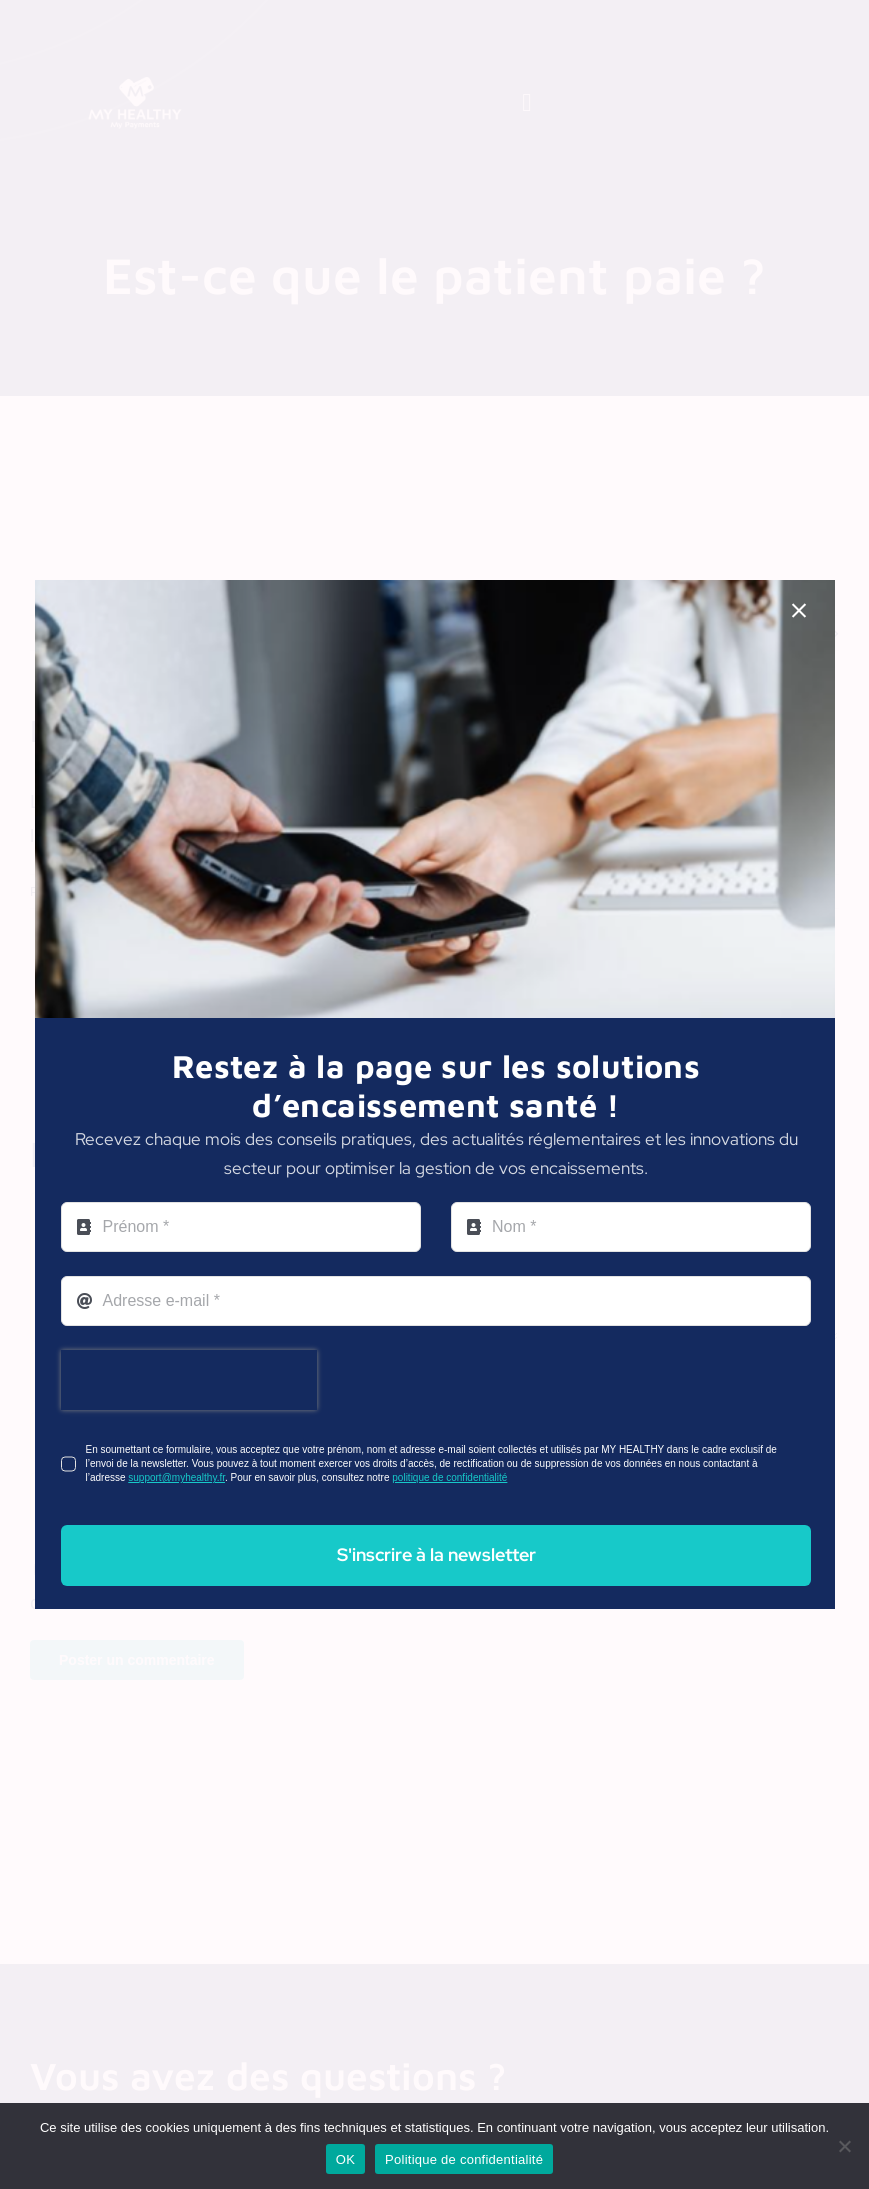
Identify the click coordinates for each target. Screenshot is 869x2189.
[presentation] (189, 1380)
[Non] (844, 2146)
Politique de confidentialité (464, 2159)
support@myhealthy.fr (176, 1477)
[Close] (799, 611)
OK (345, 2159)
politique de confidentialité (449, 1477)
